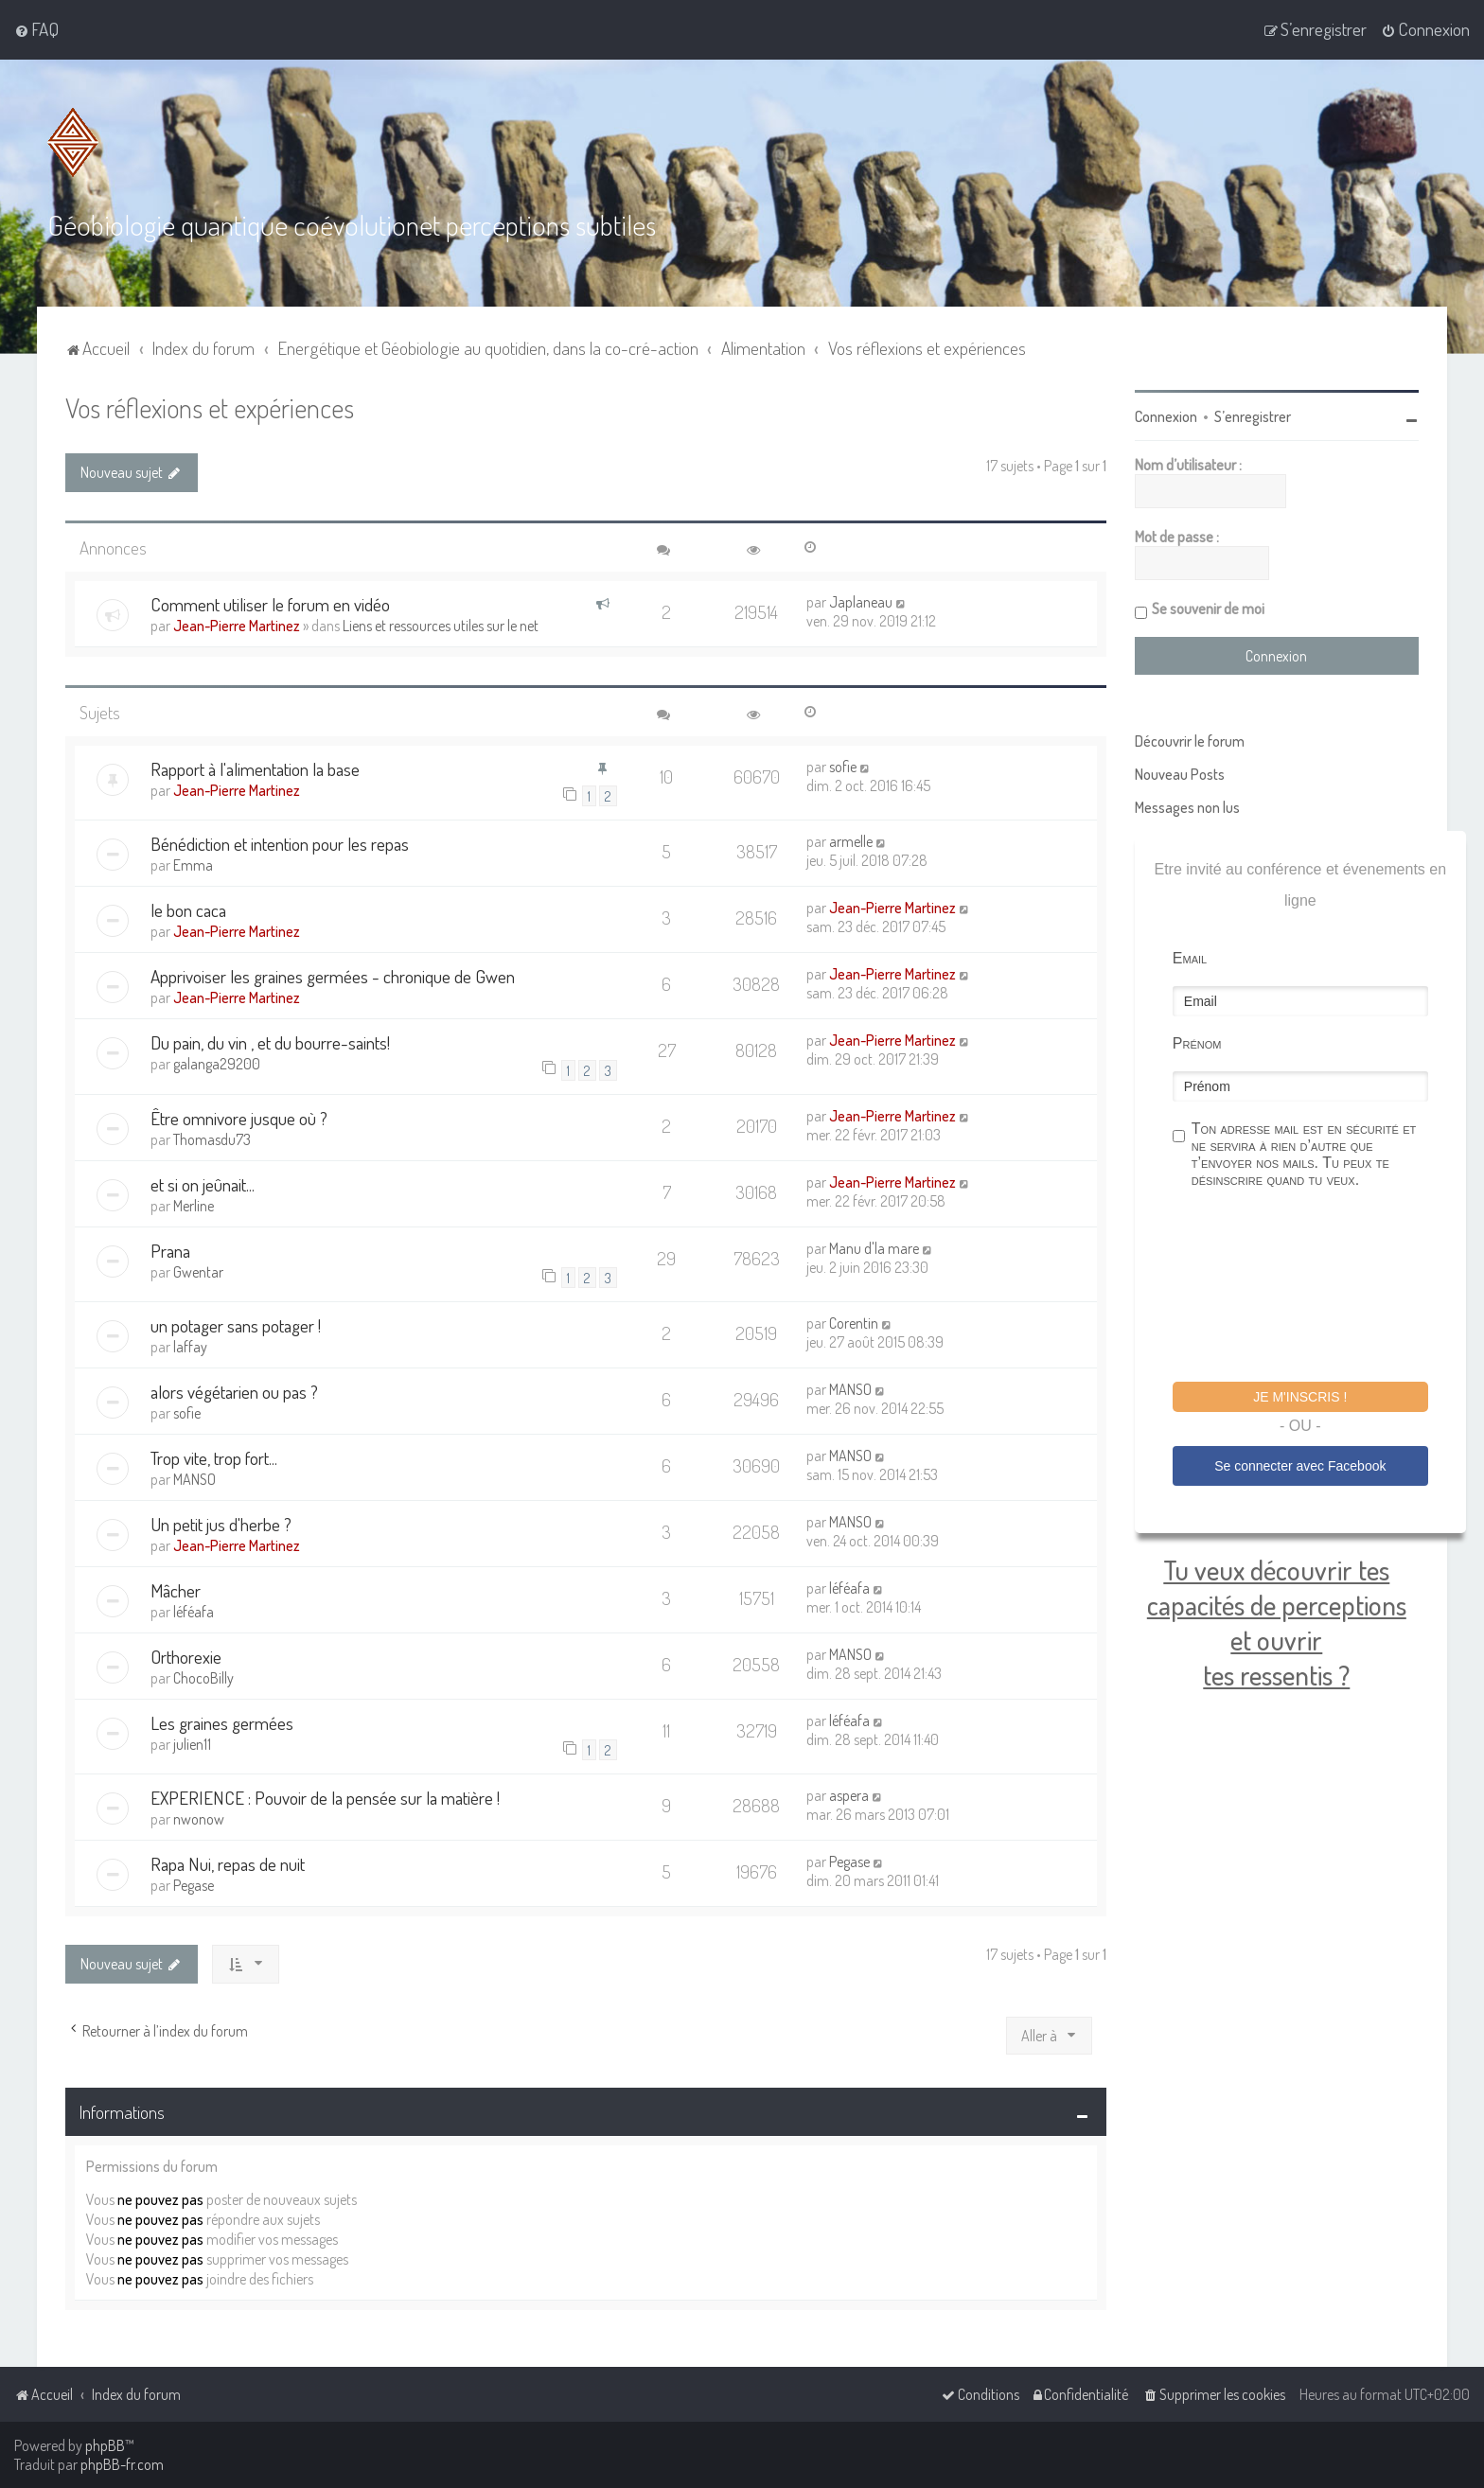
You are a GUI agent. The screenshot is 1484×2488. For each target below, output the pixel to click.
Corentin (853, 1323)
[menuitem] (36, 29)
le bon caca (188, 910)
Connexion (1166, 416)
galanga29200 (216, 1063)
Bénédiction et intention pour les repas (279, 844)
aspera (849, 1795)
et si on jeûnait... (202, 1184)
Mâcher (175, 1590)
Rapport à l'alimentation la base (255, 769)
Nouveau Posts (1180, 774)
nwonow (198, 1818)
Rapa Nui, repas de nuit (227, 1864)
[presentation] (1316, 1288)
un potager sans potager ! (235, 1325)
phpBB (105, 2445)
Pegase (193, 1885)
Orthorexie (185, 1656)
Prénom (1197, 1043)
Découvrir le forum (1190, 741)
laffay (190, 1346)
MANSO (850, 1389)
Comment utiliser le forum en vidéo (270, 604)
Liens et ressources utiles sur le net (441, 625)
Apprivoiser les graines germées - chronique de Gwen (332, 976)
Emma (193, 865)
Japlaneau (860, 601)
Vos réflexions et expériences (209, 407)
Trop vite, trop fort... (213, 1458)
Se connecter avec (1300, 1465)
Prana (170, 1250)
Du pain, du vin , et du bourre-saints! (270, 1042)
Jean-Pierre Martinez (236, 625)
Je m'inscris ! (1300, 1396)
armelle (851, 841)
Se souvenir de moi (1208, 608)
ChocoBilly (203, 1677)
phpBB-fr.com (122, 2464)
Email (1190, 958)
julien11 (192, 1744)
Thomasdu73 (212, 1139)
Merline (193, 1205)
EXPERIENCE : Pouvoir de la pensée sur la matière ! (325, 1797)
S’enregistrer (1252, 416)
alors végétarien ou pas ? (234, 1391)
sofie (843, 766)
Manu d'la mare (874, 1248)
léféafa (193, 1611)
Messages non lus (1187, 807)
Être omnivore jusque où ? (238, 1118)
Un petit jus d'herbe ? (221, 1524)
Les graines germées (221, 1723)
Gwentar (198, 1271)
